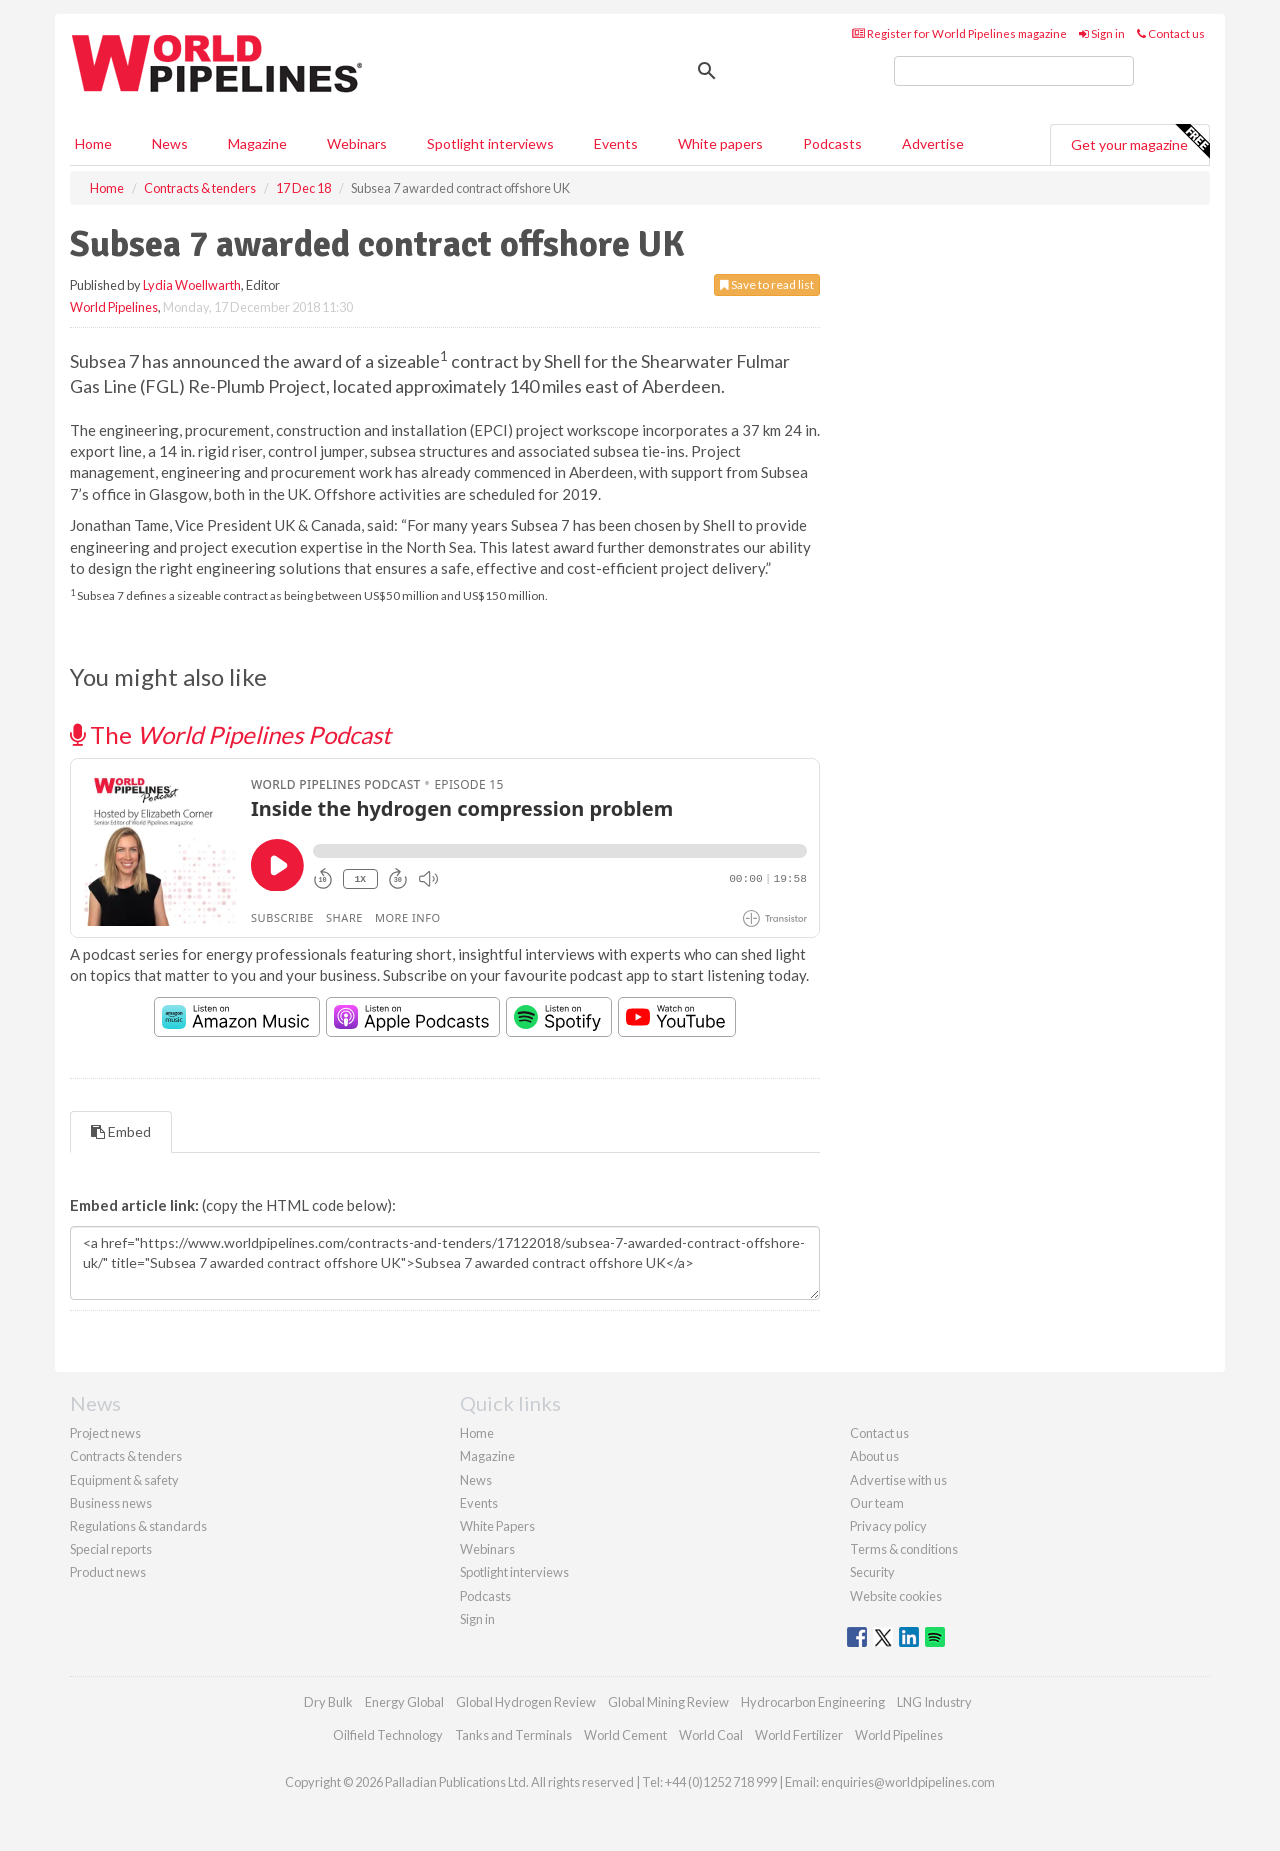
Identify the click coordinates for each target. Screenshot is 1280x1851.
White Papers (497, 1526)
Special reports (111, 1549)
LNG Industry (934, 1702)
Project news (105, 1433)
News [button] (170, 143)
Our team (877, 1503)
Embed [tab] (121, 1131)
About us (874, 1456)
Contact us (1171, 33)
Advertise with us (898, 1480)
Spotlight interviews (490, 143)
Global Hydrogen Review (526, 1702)
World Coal (711, 1735)
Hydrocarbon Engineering (813, 1702)
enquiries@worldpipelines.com (908, 1782)
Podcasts (832, 143)
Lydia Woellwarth (192, 285)
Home (93, 143)
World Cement (625, 1735)
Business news (111, 1503)
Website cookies (896, 1596)
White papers (720, 143)
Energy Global (404, 1702)
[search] (1014, 71)
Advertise (933, 143)
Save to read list (767, 284)
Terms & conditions (904, 1549)
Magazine (257, 143)
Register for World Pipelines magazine (959, 33)
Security (872, 1572)
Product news (108, 1572)
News (476, 1480)
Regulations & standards (138, 1526)
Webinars (357, 143)
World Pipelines (114, 307)
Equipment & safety (124, 1480)
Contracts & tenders (126, 1456)
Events (616, 143)
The (230, 734)
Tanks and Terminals (513, 1735)
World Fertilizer (799, 1735)
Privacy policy (888, 1526)
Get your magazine (1140, 142)
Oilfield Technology (388, 1735)
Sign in (1102, 33)
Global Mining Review (668, 1702)
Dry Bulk (328, 1702)
